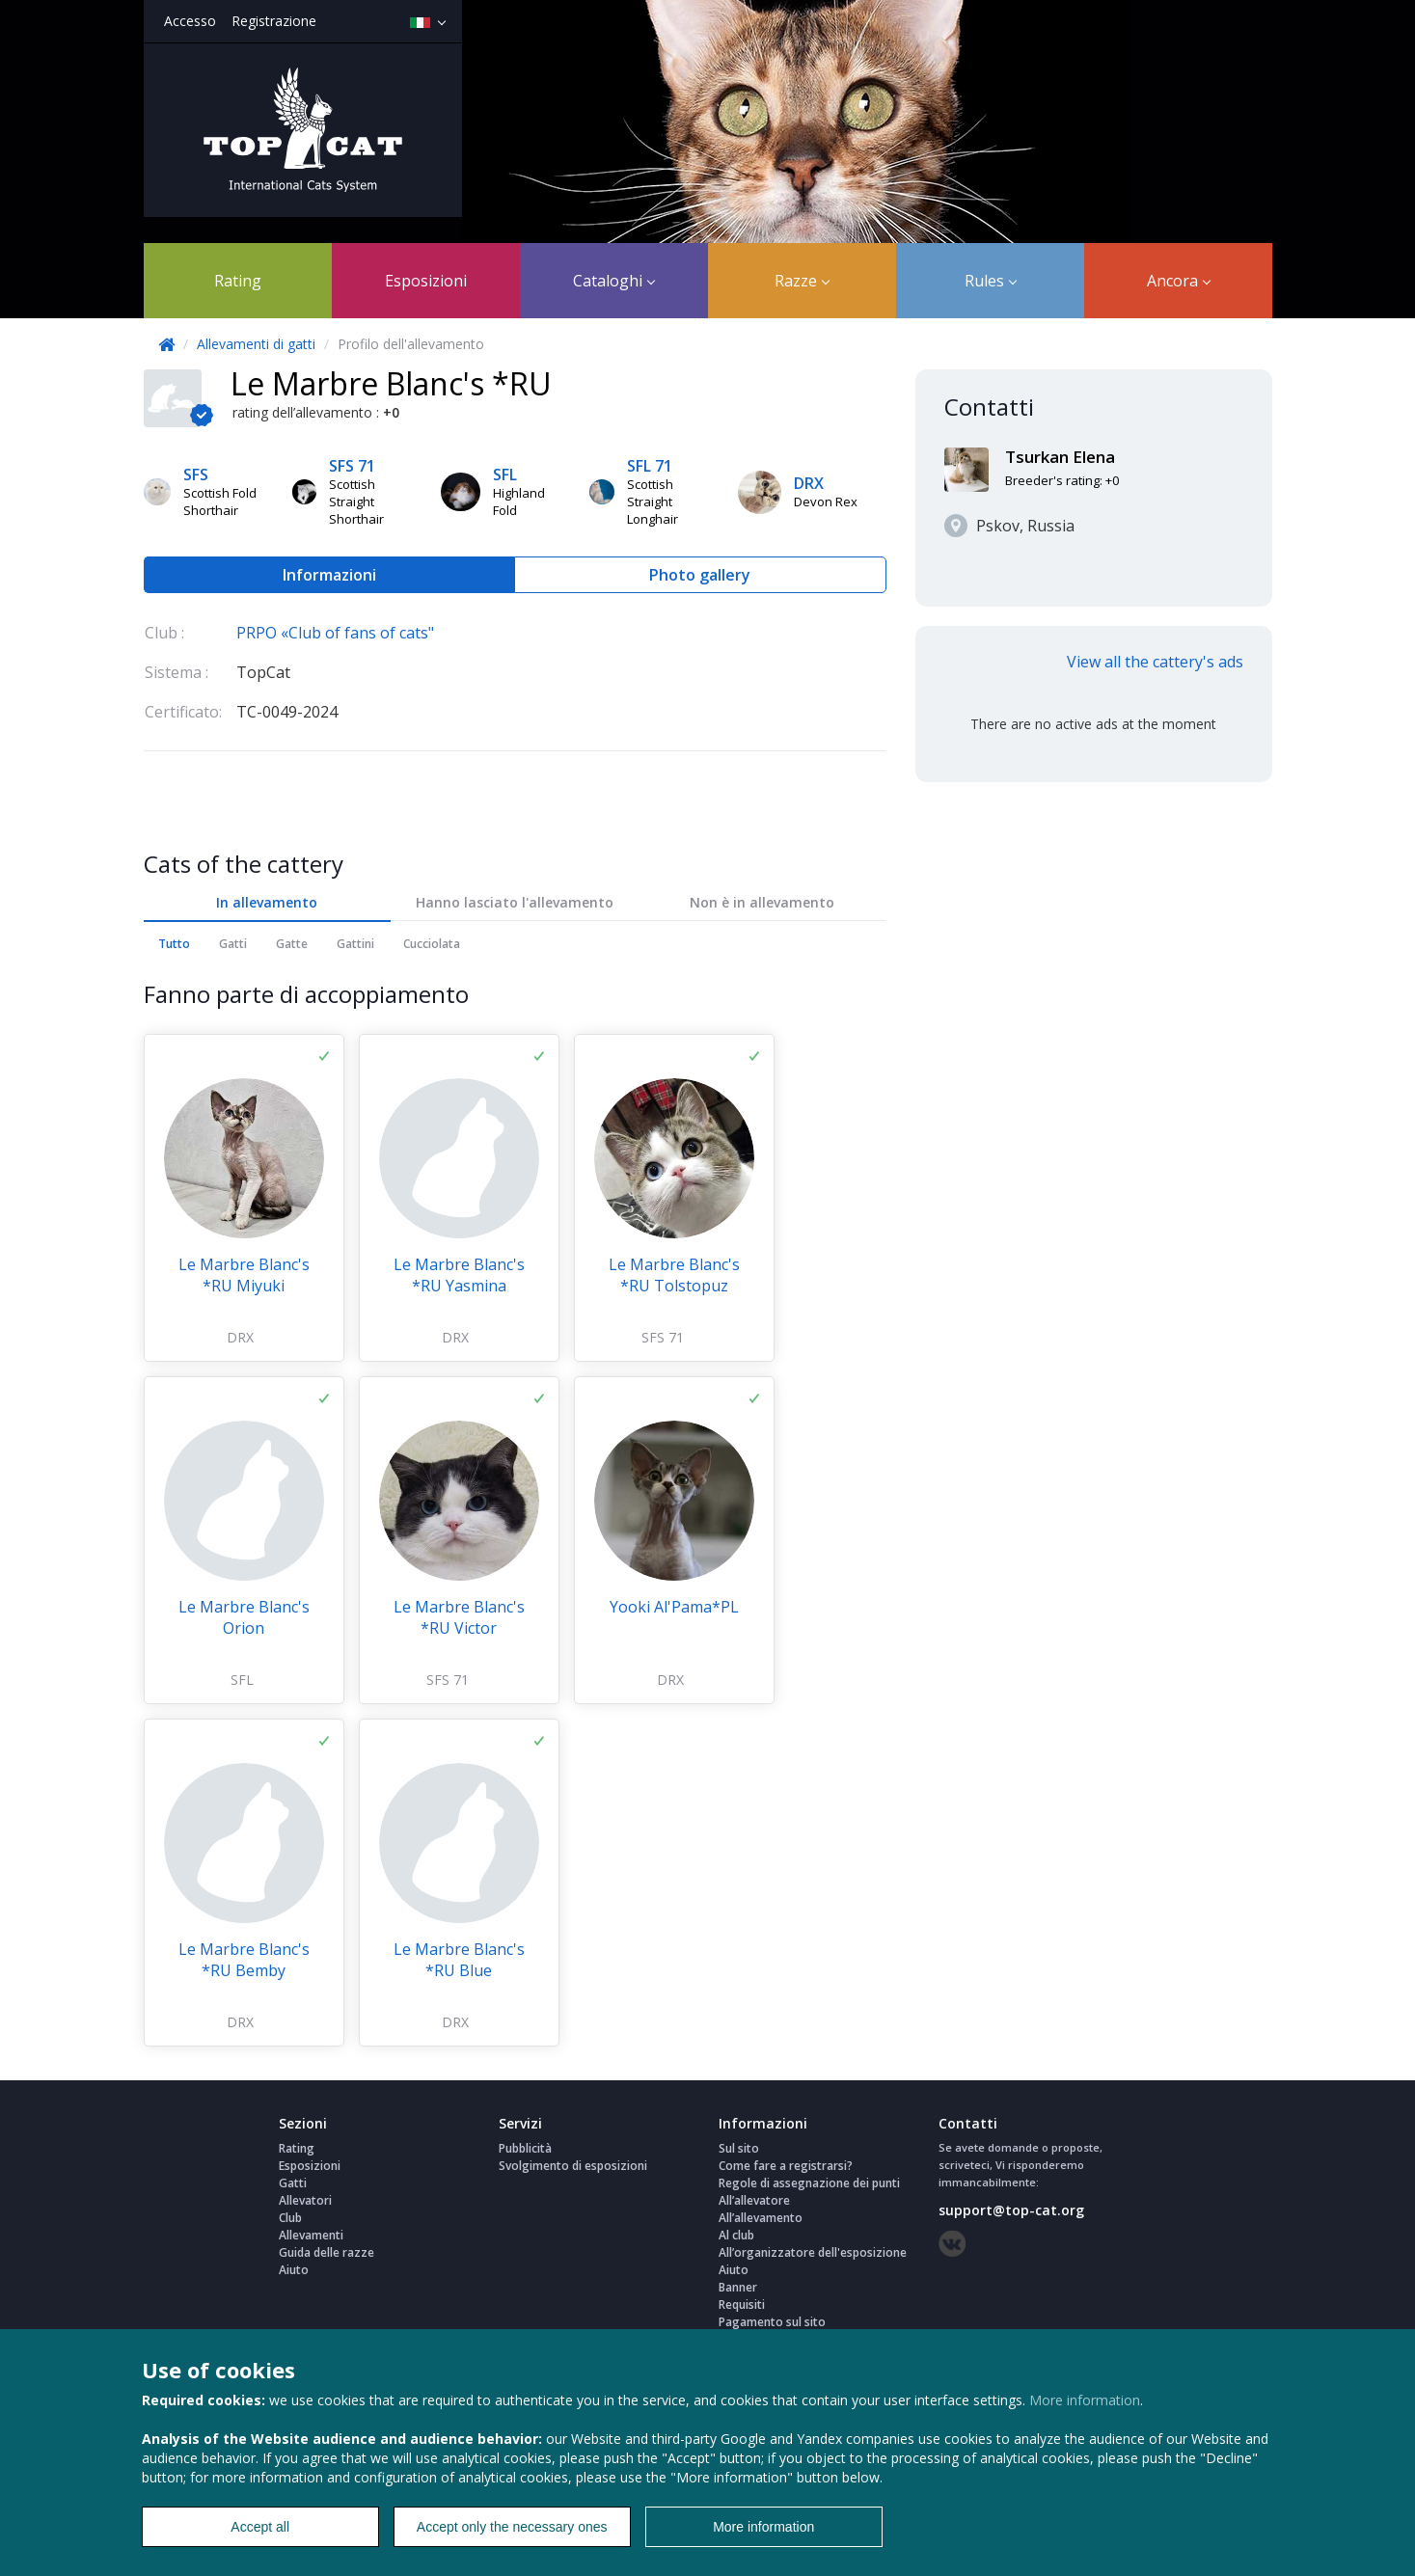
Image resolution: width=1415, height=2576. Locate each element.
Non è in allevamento (762, 902)
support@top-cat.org (1011, 2210)
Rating (237, 280)
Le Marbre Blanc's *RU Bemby (244, 1960)
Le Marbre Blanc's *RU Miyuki (244, 1275)
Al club (736, 2235)
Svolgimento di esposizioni (573, 2165)
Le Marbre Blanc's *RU (391, 383)
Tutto (174, 943)
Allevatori (305, 2200)
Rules (991, 280)
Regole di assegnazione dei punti (809, 2183)
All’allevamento (761, 2218)
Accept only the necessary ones (512, 2527)
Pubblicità (525, 2148)
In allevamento (266, 902)
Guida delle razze (326, 2252)
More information (1084, 2400)
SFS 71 (662, 1337)
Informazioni (329, 574)
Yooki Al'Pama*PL (674, 1606)
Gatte (292, 943)
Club (290, 2218)
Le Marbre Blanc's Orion (244, 1617)
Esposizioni (426, 280)
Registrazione (273, 21)
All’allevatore (754, 2200)
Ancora (1179, 280)
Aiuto (294, 2270)
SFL (242, 1679)
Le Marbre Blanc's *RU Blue (459, 1960)
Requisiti (742, 2304)
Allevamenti (311, 2235)
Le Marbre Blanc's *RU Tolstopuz (674, 1275)
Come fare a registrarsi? (786, 2165)
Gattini (355, 943)
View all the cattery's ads (1155, 661)
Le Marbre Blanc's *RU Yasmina (459, 1275)
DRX (240, 1337)
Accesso (190, 21)
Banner (738, 2287)
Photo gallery (699, 574)
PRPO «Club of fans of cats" (335, 632)
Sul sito (739, 2148)
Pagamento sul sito (772, 2322)
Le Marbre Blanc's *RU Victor (459, 1617)
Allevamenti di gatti (258, 344)
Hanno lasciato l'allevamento (514, 902)
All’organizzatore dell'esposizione (813, 2252)
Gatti (233, 943)
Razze (802, 280)
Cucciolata (431, 943)
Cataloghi (614, 280)
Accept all (260, 2527)
